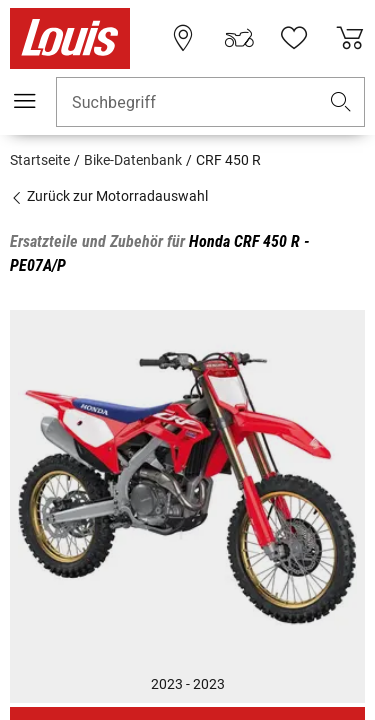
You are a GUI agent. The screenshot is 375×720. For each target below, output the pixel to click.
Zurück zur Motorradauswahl (109, 196)
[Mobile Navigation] (25, 101)
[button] (341, 102)
